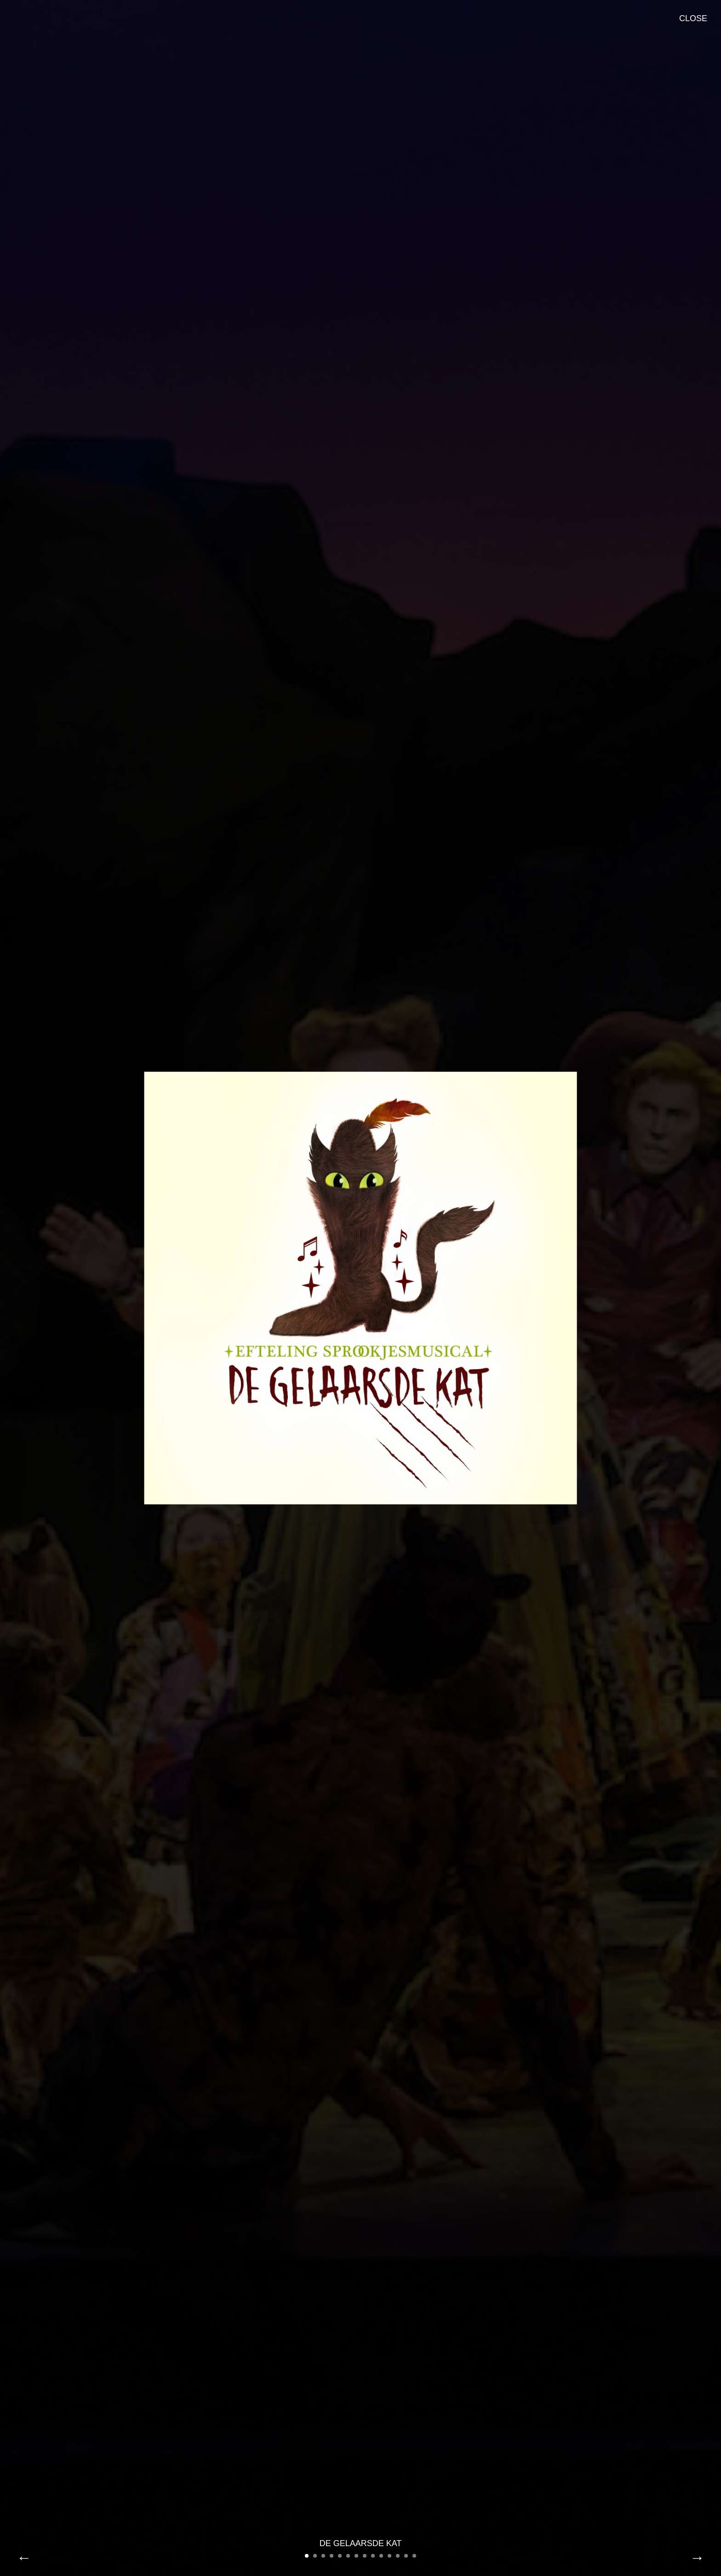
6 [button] (348, 2556)
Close (693, 18)
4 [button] (331, 2556)
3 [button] (323, 2556)
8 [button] (364, 2556)
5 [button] (340, 2556)
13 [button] (406, 2556)
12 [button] (398, 2556)
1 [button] (307, 2556)
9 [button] (373, 2556)
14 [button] (414, 2556)
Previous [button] (24, 2558)
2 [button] (315, 2556)
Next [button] (697, 2558)
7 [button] (356, 2556)
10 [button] (381, 2556)
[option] (360, 1288)
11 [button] (389, 2556)
